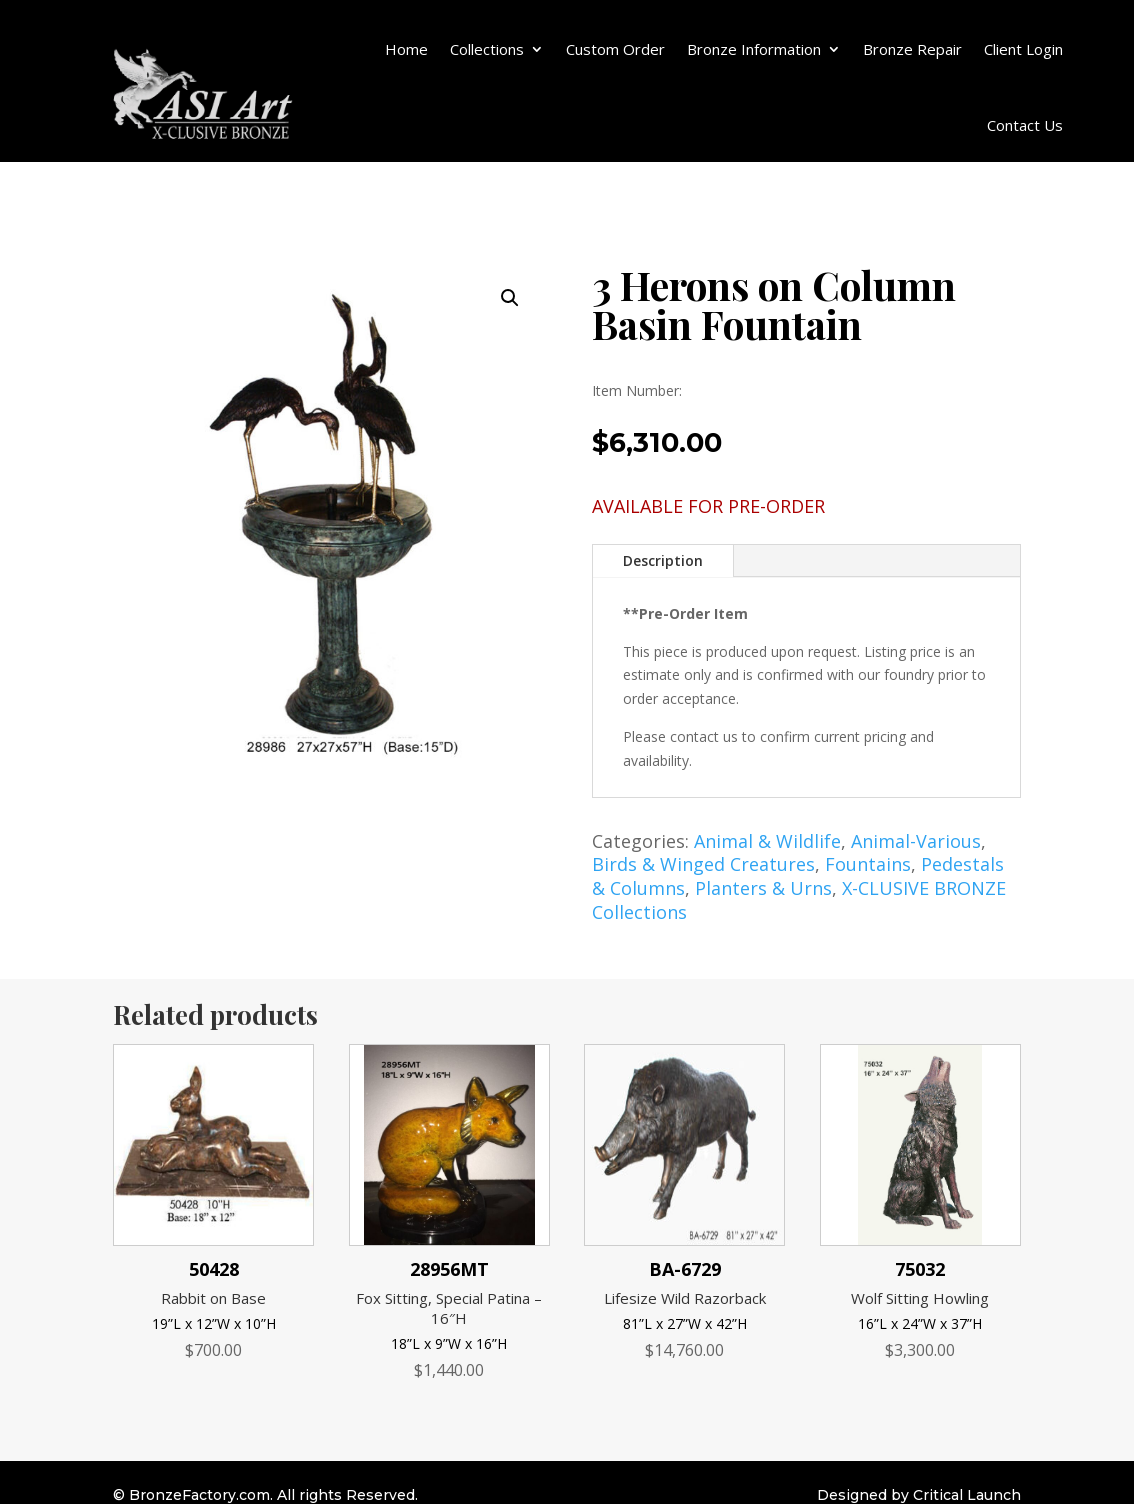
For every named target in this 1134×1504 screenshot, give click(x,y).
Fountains (868, 864)
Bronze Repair (912, 49)
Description (663, 560)
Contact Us (1025, 125)
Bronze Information (754, 49)
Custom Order (615, 49)
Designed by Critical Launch (919, 1495)
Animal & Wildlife (767, 841)
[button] (510, 298)
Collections (487, 49)
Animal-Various (916, 841)
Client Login (1023, 49)
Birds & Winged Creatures (703, 864)
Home (406, 49)
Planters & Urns (763, 888)
